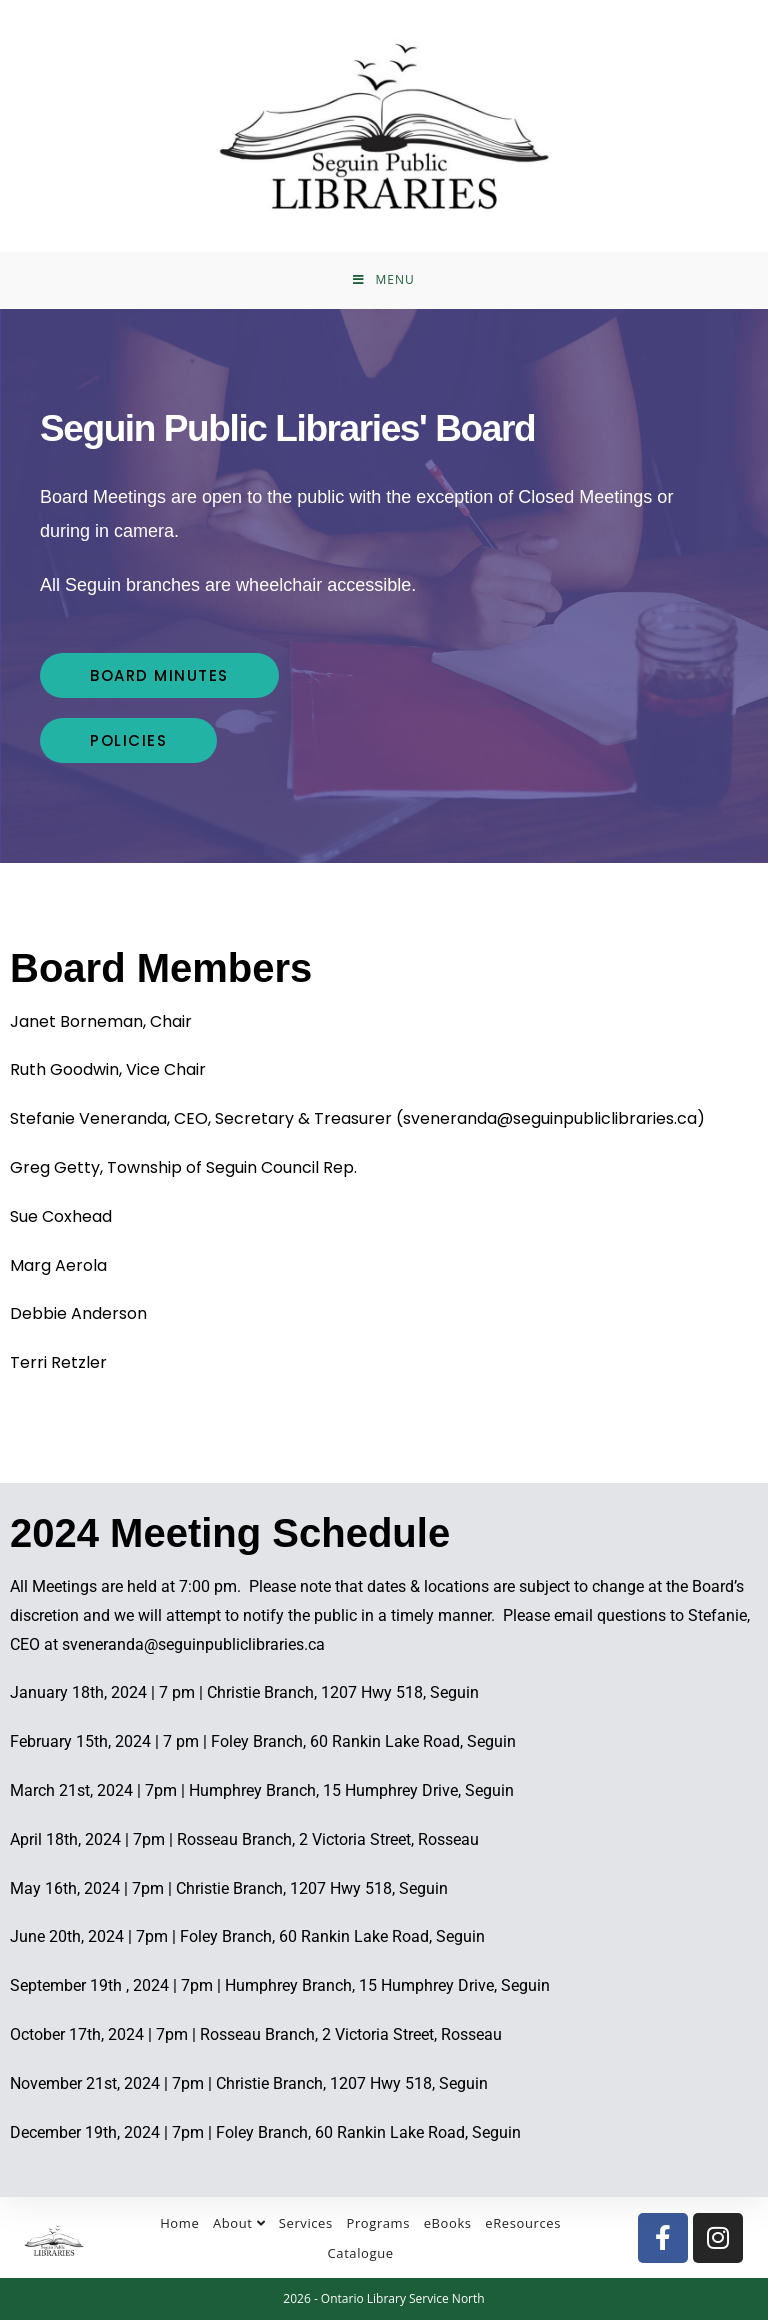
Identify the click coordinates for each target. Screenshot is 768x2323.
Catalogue (361, 2256)
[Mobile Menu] (383, 282)
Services (306, 2226)
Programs (378, 2226)
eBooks (448, 2226)
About (239, 2226)
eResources (523, 2226)
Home (179, 2226)
